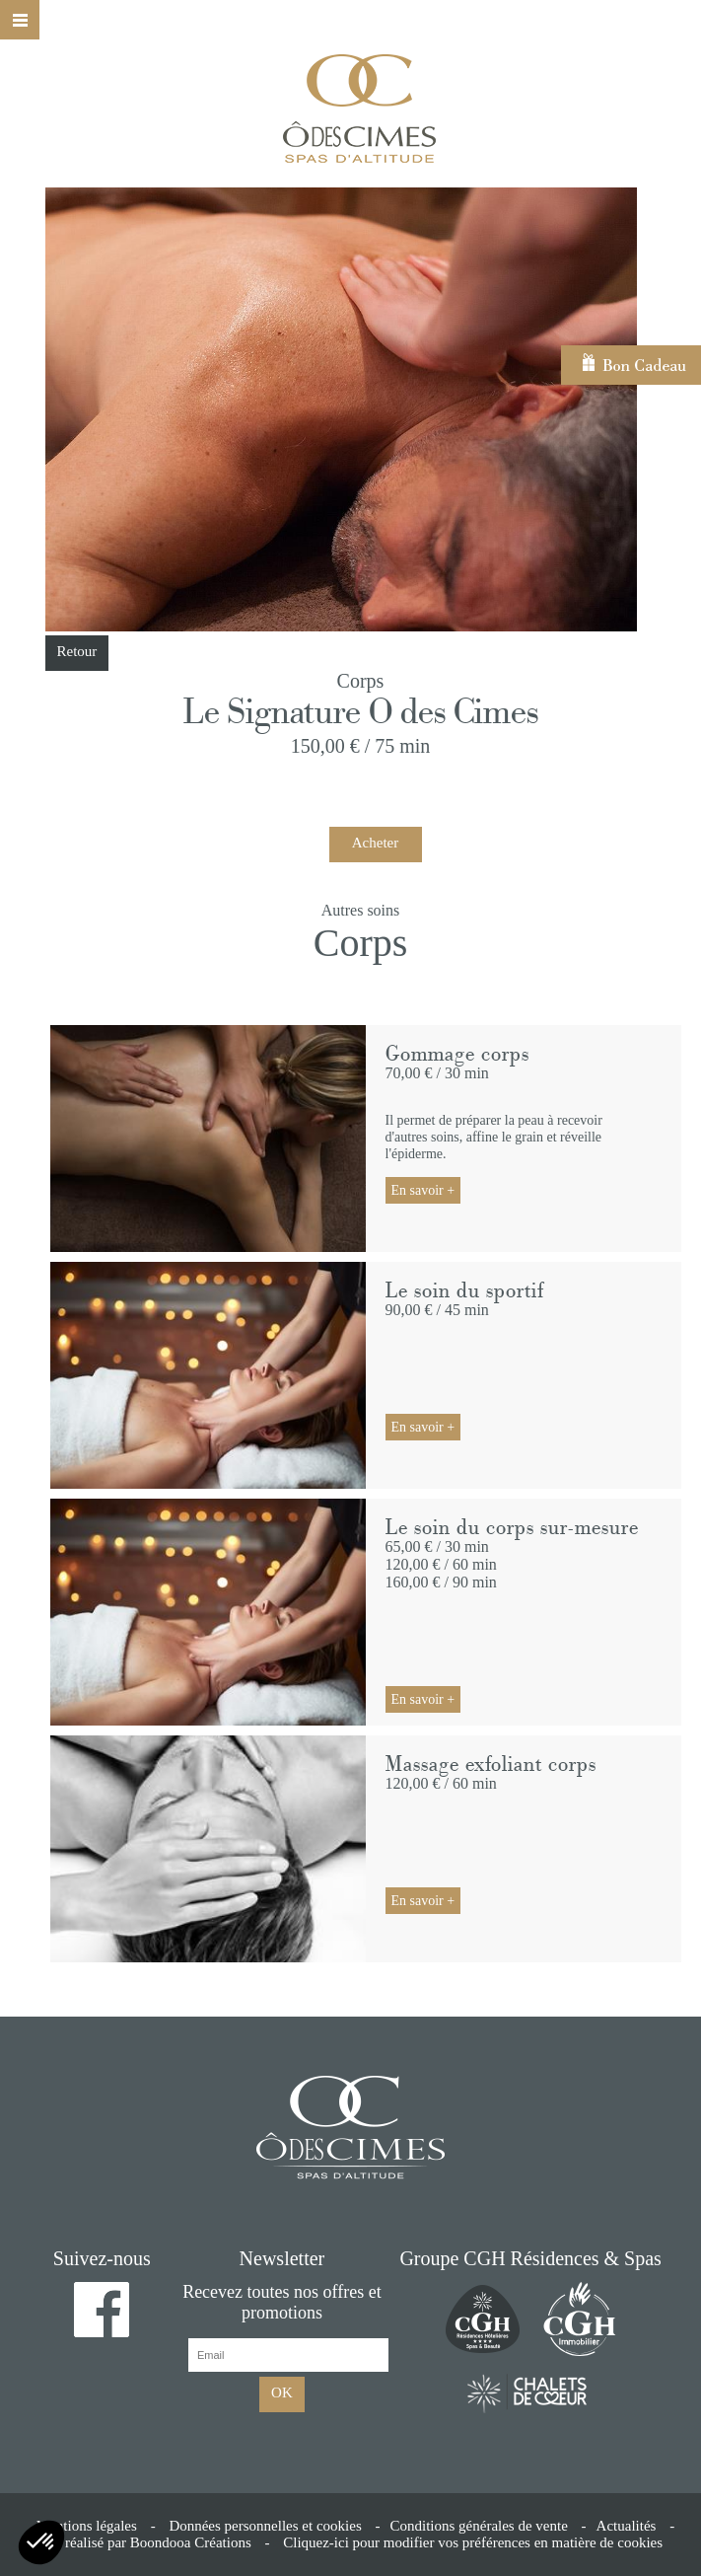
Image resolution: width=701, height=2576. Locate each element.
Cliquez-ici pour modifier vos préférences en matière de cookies (473, 2542)
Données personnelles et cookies (265, 2526)
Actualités (626, 2526)
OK (282, 2392)
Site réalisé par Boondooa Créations (144, 2542)
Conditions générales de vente (478, 2526)
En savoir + (423, 1190)
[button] (41, 2542)
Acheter (375, 842)
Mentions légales (86, 2526)
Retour (77, 651)
